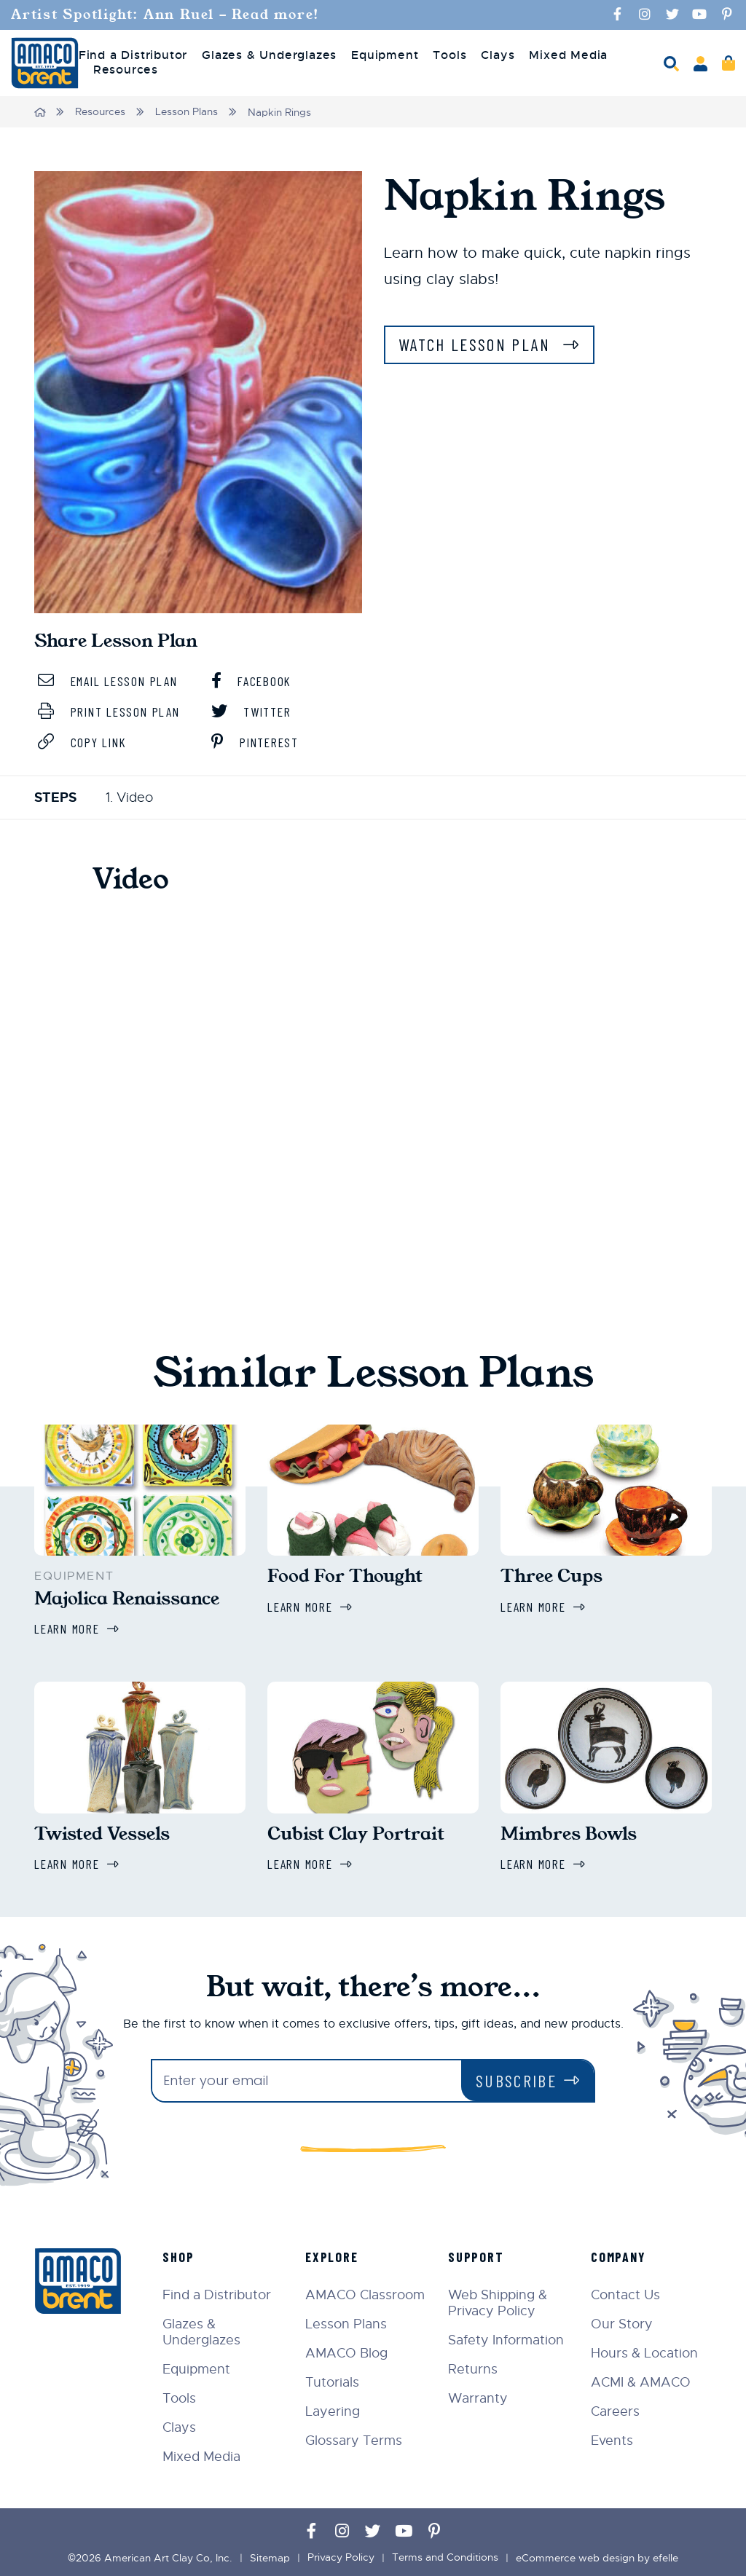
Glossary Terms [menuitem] (355, 2438)
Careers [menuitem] (616, 2409)
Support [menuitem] (477, 2255)
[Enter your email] (306, 2078)
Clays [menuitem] (497, 55)
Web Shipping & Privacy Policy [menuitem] (499, 2301)
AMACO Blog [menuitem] (348, 2351)
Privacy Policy (340, 2555)
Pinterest (257, 741)
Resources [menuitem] (125, 70)
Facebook (253, 680)
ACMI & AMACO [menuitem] (641, 2380)
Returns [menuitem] (474, 2367)
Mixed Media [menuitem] (568, 55)
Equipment (74, 1575)
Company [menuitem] (619, 2255)
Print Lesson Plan (112, 711)
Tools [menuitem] (449, 55)
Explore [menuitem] (334, 2255)
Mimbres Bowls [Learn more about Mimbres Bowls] (568, 1831)
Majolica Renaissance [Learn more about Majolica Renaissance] (126, 1597)
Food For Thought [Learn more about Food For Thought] (345, 1575)
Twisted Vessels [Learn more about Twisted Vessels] (102, 1831)
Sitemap (270, 2555)
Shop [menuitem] (181, 2255)
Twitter (252, 711)
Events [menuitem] (613, 2438)
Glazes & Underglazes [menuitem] (269, 55)
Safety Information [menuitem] (507, 2338)
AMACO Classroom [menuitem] (367, 2293)
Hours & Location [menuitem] (645, 2351)
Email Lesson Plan (111, 680)
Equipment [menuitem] (384, 55)
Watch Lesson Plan (478, 343)
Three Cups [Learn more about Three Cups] (551, 1575)
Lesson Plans (187, 111)
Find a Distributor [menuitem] (133, 55)
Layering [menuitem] (334, 2409)
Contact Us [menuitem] (626, 2293)
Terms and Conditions (445, 2555)
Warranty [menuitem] (479, 2396)
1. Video (129, 797)
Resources (101, 111)
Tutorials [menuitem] (334, 2380)
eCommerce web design (575, 2555)
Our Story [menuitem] (622, 2322)
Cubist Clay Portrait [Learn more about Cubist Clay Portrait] (355, 1831)
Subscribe (515, 2078)
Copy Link (84, 741)
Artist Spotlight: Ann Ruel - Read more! (168, 14)
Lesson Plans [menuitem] (348, 2322)
